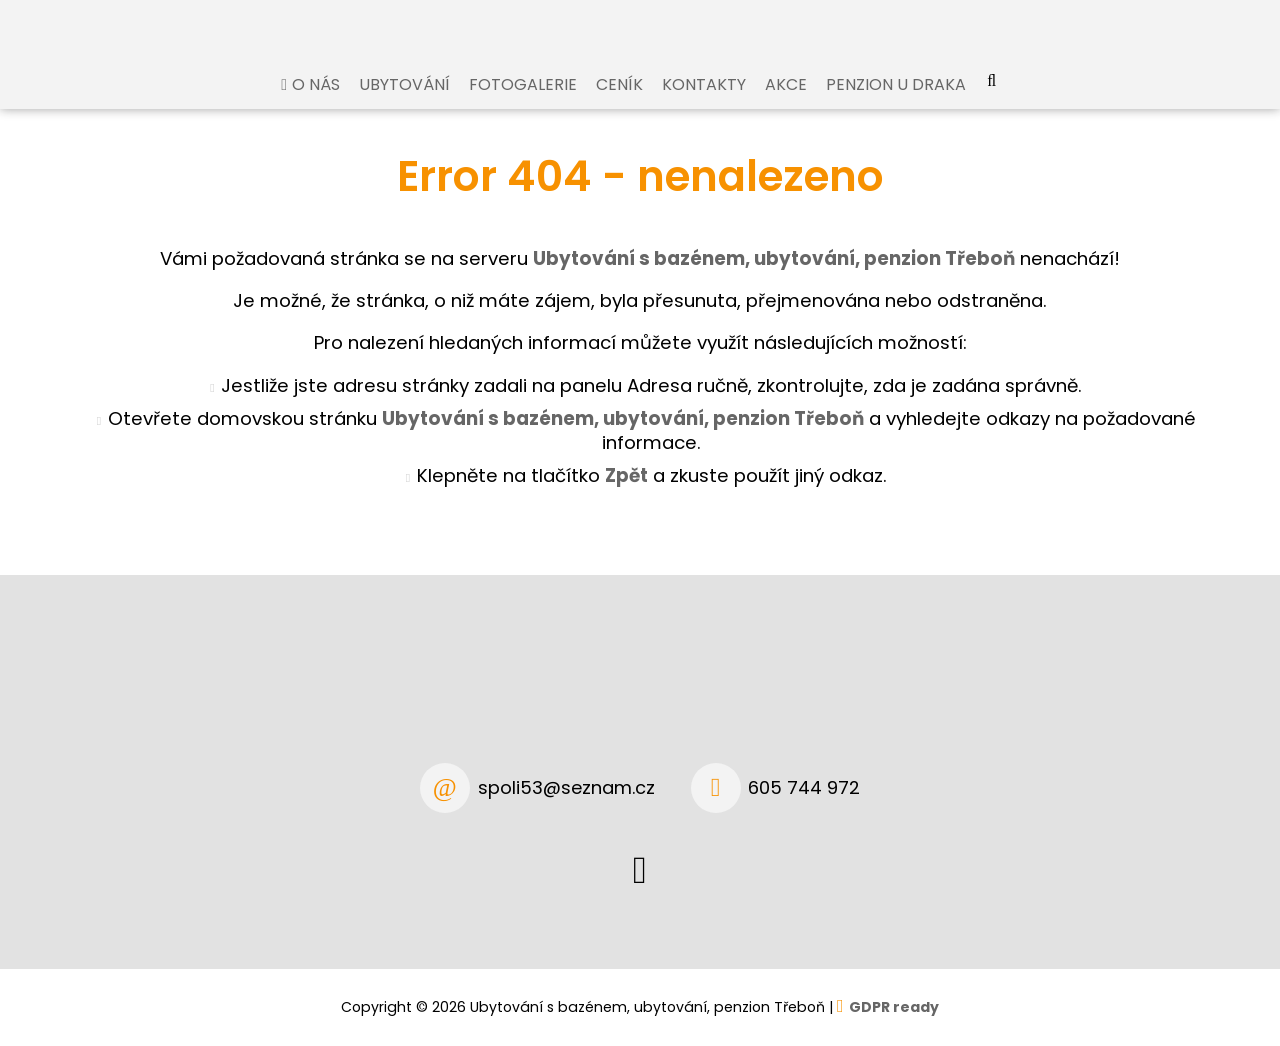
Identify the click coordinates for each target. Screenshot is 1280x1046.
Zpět (626, 494)
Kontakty (704, 103)
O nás (316, 103)
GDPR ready (894, 1007)
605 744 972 (804, 787)
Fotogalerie (523, 103)
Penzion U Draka (896, 103)
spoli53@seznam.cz (566, 787)
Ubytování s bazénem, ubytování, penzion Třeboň (623, 437)
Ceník (619, 103)
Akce (786, 103)
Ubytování (404, 103)
